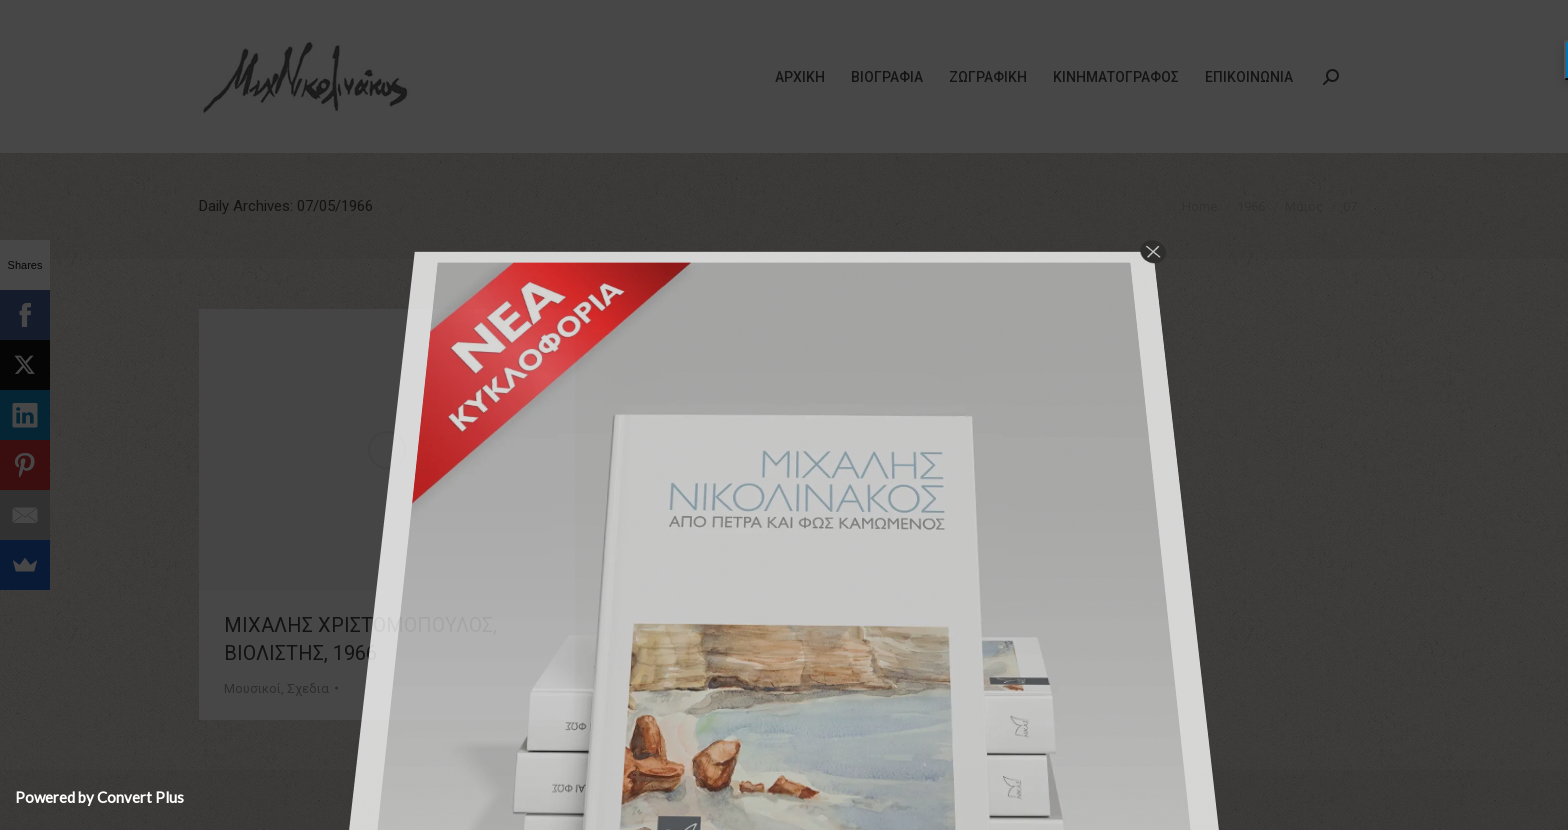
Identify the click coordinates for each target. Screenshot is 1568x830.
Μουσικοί (252, 688)
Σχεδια (308, 688)
